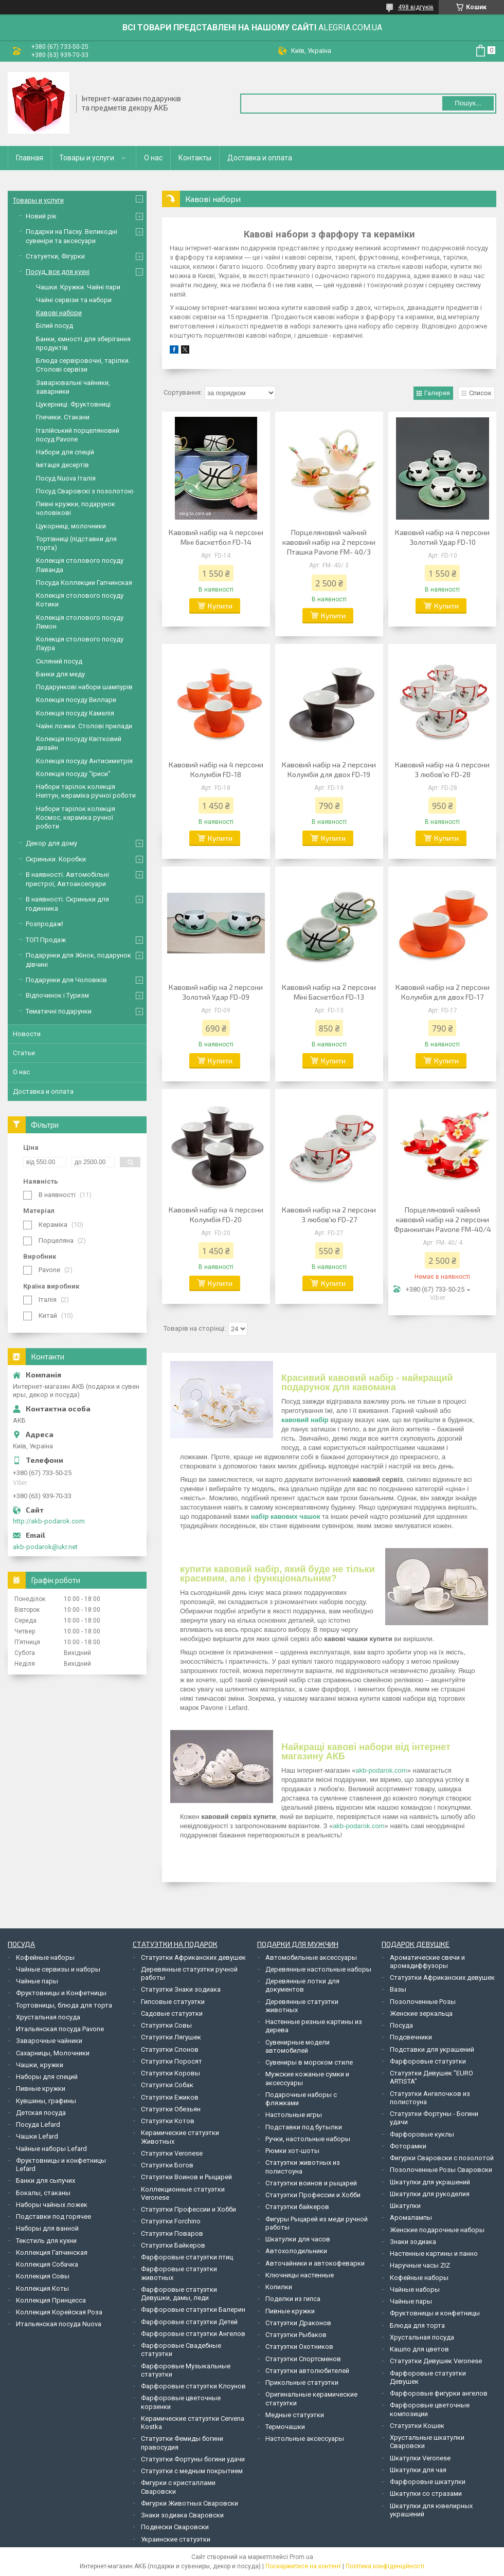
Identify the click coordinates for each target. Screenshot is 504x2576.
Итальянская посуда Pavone (60, 2029)
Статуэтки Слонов (170, 2049)
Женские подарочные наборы (437, 2230)
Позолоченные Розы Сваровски (441, 2170)
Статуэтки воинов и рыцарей (311, 2183)
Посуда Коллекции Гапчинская (84, 582)
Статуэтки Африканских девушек (193, 1957)
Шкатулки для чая (418, 2470)
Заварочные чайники (49, 2041)
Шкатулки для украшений (430, 2182)
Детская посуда (41, 2113)
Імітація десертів (62, 465)
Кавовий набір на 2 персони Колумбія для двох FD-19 (329, 769)
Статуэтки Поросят (171, 2061)
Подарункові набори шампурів (84, 687)
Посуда (401, 2025)
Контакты (194, 158)
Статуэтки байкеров (297, 2207)
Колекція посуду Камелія (75, 713)
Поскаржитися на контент (303, 2566)
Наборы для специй (47, 2077)
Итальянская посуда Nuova (58, 2324)
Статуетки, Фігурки (55, 256)
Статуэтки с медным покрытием (192, 2471)
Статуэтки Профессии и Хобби (188, 2209)
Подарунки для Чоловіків (66, 980)
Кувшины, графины (46, 2101)
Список (480, 393)
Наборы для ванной (47, 2228)
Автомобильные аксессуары (311, 1957)
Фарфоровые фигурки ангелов (439, 2393)
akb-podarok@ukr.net (45, 1547)
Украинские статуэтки (175, 2539)
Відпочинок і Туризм (57, 995)
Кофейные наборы (45, 1957)
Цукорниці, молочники (71, 526)
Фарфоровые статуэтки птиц (187, 2257)
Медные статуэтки (294, 2415)
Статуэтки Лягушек (171, 2037)
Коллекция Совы (42, 2276)
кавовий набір (305, 1420)
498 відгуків (416, 7)
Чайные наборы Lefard (51, 2148)
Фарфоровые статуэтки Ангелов (193, 2334)
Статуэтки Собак (167, 2085)
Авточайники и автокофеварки (315, 2263)
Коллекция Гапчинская (51, 2252)
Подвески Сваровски (175, 2527)
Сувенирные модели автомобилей (297, 2046)
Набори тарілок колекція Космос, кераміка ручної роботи (75, 818)
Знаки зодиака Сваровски (182, 2515)
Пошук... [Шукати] (468, 103)
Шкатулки (405, 2206)
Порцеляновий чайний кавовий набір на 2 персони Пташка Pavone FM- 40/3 (328, 542)
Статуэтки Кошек (417, 2426)
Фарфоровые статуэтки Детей (189, 2322)
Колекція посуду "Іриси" (73, 774)
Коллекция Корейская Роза (59, 2312)
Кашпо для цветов (419, 2349)
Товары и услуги (86, 158)
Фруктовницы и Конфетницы (61, 1993)
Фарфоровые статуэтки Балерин (193, 2309)
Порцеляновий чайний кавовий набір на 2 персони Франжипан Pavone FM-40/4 (442, 1219)
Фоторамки (408, 2146)
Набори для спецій (65, 452)
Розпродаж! (44, 924)
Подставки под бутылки (303, 2127)
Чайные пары (37, 1981)
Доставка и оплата (259, 158)
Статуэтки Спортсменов (303, 2359)
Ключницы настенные (299, 2275)
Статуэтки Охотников (299, 2346)
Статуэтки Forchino (171, 2221)
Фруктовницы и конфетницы (435, 2313)
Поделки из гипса (292, 2299)
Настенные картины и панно (434, 2253)
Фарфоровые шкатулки (427, 2482)
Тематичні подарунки (59, 1011)
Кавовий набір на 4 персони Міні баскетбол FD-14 (216, 537)
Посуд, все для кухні (57, 271)
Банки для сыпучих (45, 2180)
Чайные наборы (415, 2289)
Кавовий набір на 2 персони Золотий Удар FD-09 (216, 992)
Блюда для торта (417, 2325)
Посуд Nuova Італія (66, 478)
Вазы (398, 1989)
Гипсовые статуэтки (173, 2001)
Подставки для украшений (432, 2049)
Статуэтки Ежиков (170, 2097)
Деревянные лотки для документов (302, 1985)
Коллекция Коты (42, 2288)
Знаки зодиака (413, 2242)
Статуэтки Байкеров (173, 2245)
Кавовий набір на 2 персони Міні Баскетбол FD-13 (329, 992)
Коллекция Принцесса (51, 2300)
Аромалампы (411, 2217)
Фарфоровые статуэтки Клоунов (193, 2386)
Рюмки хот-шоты (292, 2151)
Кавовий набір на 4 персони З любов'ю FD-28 (442, 769)
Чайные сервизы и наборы (58, 1969)
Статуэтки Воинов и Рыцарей (186, 2177)
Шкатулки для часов (297, 2239)
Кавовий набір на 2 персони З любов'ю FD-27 (329, 1214)
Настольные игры (293, 2115)
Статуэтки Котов (167, 2121)
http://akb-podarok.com (49, 1521)
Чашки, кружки (39, 2065)
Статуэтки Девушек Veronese (436, 2361)
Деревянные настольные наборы (318, 1969)
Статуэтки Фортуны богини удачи (193, 2459)
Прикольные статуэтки (301, 2382)
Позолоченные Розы (423, 2001)
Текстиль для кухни (46, 2240)
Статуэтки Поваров (172, 2233)
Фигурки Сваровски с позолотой (442, 2158)
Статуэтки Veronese (172, 2153)
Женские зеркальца (421, 2013)
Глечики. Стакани (62, 417)
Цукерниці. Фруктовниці (73, 404)
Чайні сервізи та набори (74, 300)
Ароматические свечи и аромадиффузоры (427, 1962)
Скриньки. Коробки (56, 859)
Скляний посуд (59, 661)
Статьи (24, 1053)
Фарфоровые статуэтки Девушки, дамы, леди (179, 2294)
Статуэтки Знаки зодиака (181, 1989)
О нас (153, 158)
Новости (27, 1034)
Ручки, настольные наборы (307, 2139)
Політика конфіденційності (385, 2566)
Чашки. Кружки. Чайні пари (78, 287)
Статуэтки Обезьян (171, 2109)
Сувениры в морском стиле (309, 2062)
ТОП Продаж (46, 940)
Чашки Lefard (37, 2136)
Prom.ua (301, 2557)
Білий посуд (54, 325)
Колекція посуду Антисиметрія (84, 761)
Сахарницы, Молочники (52, 2053)
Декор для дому (51, 843)
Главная (29, 158)
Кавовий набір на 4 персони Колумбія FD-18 (216, 769)
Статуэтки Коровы (170, 2073)
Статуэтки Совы (166, 2025)
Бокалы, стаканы (43, 2193)
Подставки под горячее (53, 2216)
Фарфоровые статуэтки (428, 2061)
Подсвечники (411, 2037)
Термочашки (285, 2427)
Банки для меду (60, 674)
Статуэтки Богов (167, 2165)
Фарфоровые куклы (422, 2134)
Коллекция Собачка (47, 2264)
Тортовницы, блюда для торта (64, 2005)
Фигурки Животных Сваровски (189, 2503)
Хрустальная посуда (48, 2017)
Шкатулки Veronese (420, 2458)
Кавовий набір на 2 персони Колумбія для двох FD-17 (442, 992)
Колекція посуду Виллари (76, 700)
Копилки (278, 2287)
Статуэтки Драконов (298, 2323)
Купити (220, 605)
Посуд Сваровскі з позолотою (85, 491)
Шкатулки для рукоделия (430, 2194)
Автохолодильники (296, 2251)
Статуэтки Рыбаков (296, 2335)
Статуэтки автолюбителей (307, 2371)
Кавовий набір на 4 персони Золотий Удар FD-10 (442, 537)
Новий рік (41, 216)
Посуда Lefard (38, 2124)
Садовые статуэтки (172, 2013)
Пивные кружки (40, 2088)
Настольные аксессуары (304, 2438)
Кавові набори (59, 313)
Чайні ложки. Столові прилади (84, 726)
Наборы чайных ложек (51, 2205)
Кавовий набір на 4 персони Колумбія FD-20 (216, 1214)
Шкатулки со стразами (426, 2493)
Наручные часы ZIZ (420, 2265)
